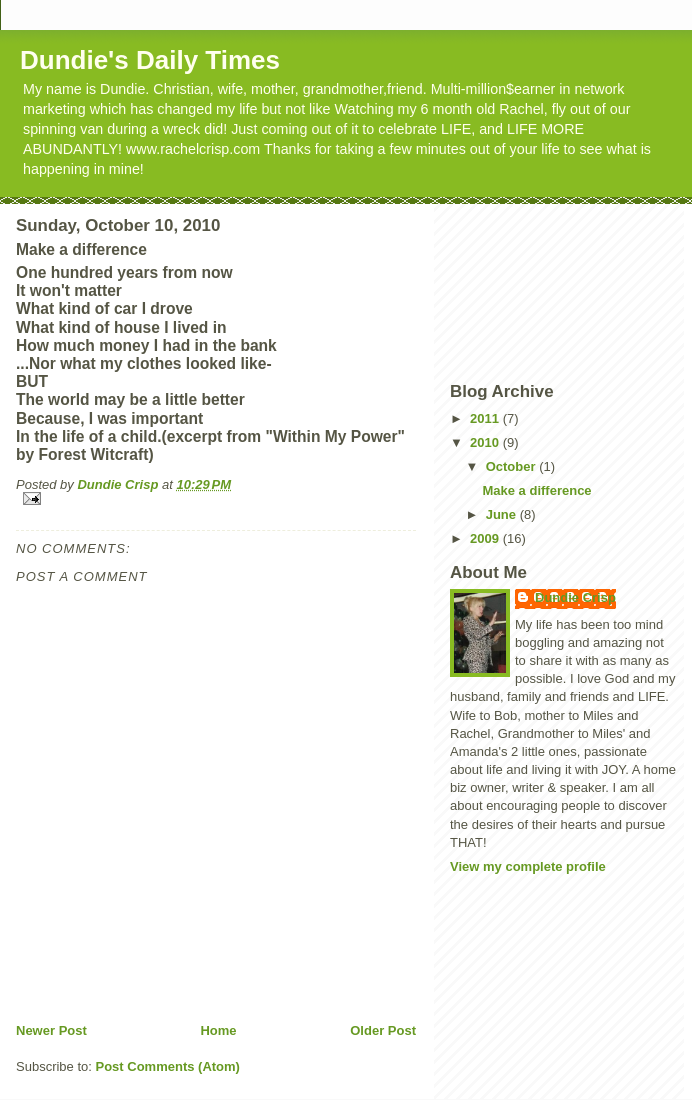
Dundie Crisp (575, 597)
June (503, 514)
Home (218, 1030)
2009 (486, 538)
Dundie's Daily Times (150, 60)
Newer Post (51, 1030)
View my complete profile (528, 866)
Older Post (383, 1030)
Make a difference (536, 490)
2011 (486, 418)
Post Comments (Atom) (168, 1066)
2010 (486, 442)
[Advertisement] (540, 291)
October (512, 466)
